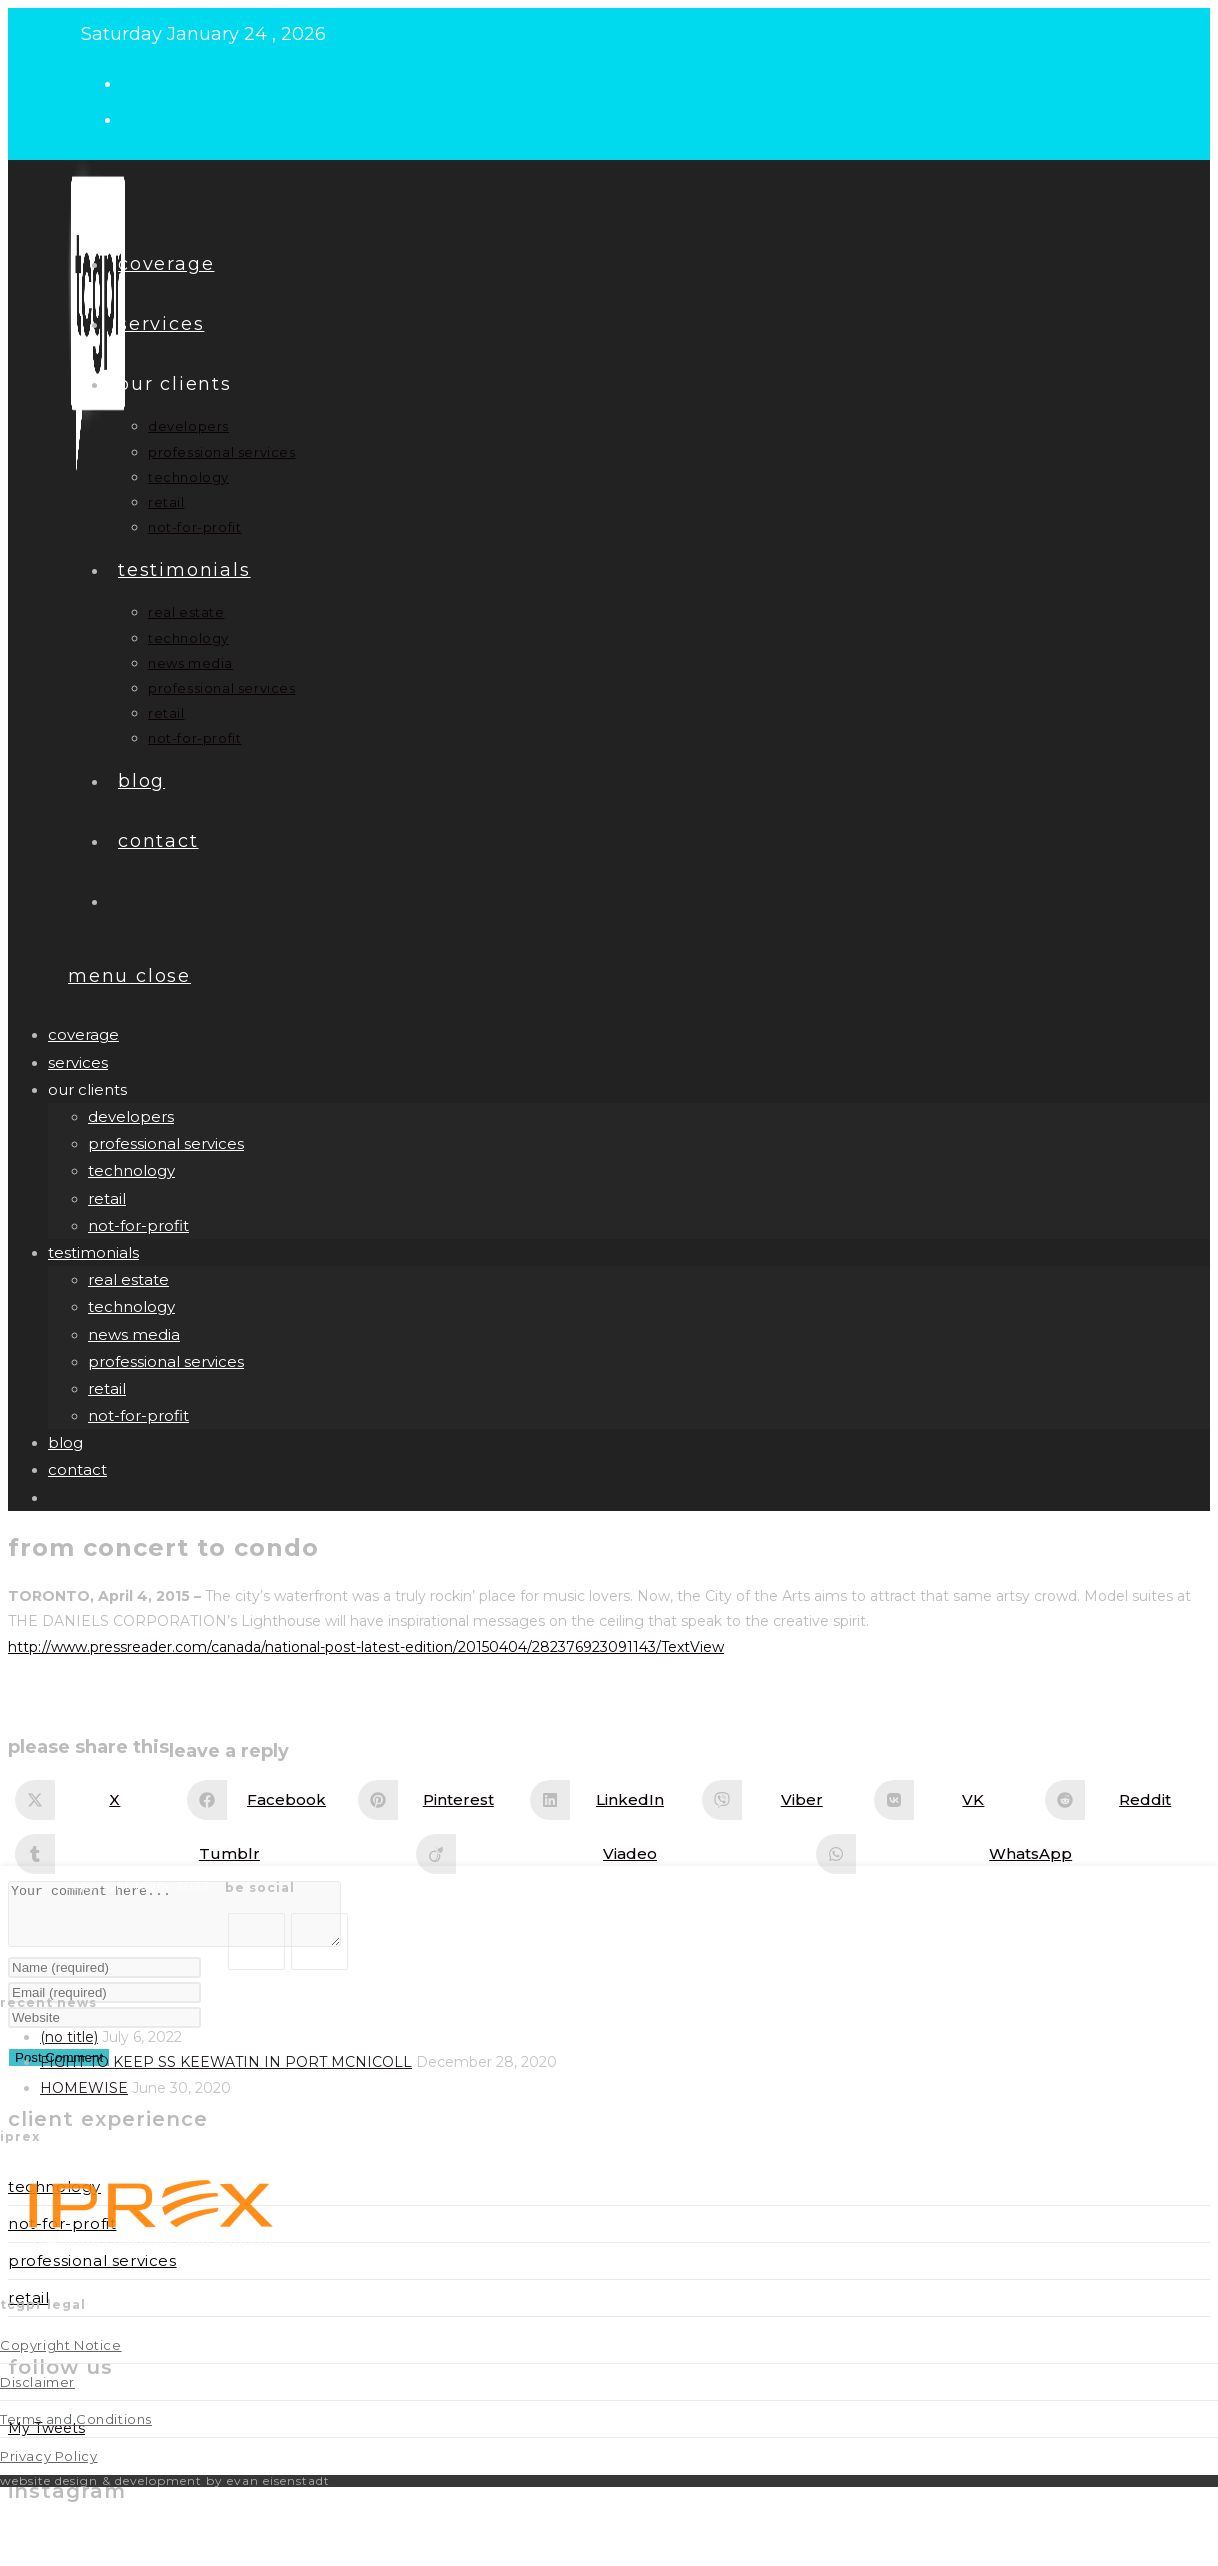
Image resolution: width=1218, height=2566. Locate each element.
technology (131, 1170)
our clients (87, 1089)
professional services (166, 1143)
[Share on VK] (954, 1800)
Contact (77, 1469)
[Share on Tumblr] (209, 1854)
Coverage (83, 1034)
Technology (54, 2198)
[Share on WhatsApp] (1010, 1854)
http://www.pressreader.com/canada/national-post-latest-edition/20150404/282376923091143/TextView (366, 1647)
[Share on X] (95, 1800)
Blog (65, 1442)
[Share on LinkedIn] (610, 1800)
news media (134, 1334)
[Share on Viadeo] (610, 1854)
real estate (128, 1279)
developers (131, 1116)
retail (107, 1198)
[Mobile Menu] (129, 976)
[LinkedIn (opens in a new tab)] (139, 118)
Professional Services (92, 2272)
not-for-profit (138, 1225)
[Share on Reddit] (1125, 1800)
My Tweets (46, 2440)
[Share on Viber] (782, 1800)
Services (78, 1062)
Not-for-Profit (62, 2235)
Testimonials (93, 1252)
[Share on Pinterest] (438, 1800)
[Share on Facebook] (267, 1800)
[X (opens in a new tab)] (139, 82)
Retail (29, 2309)
